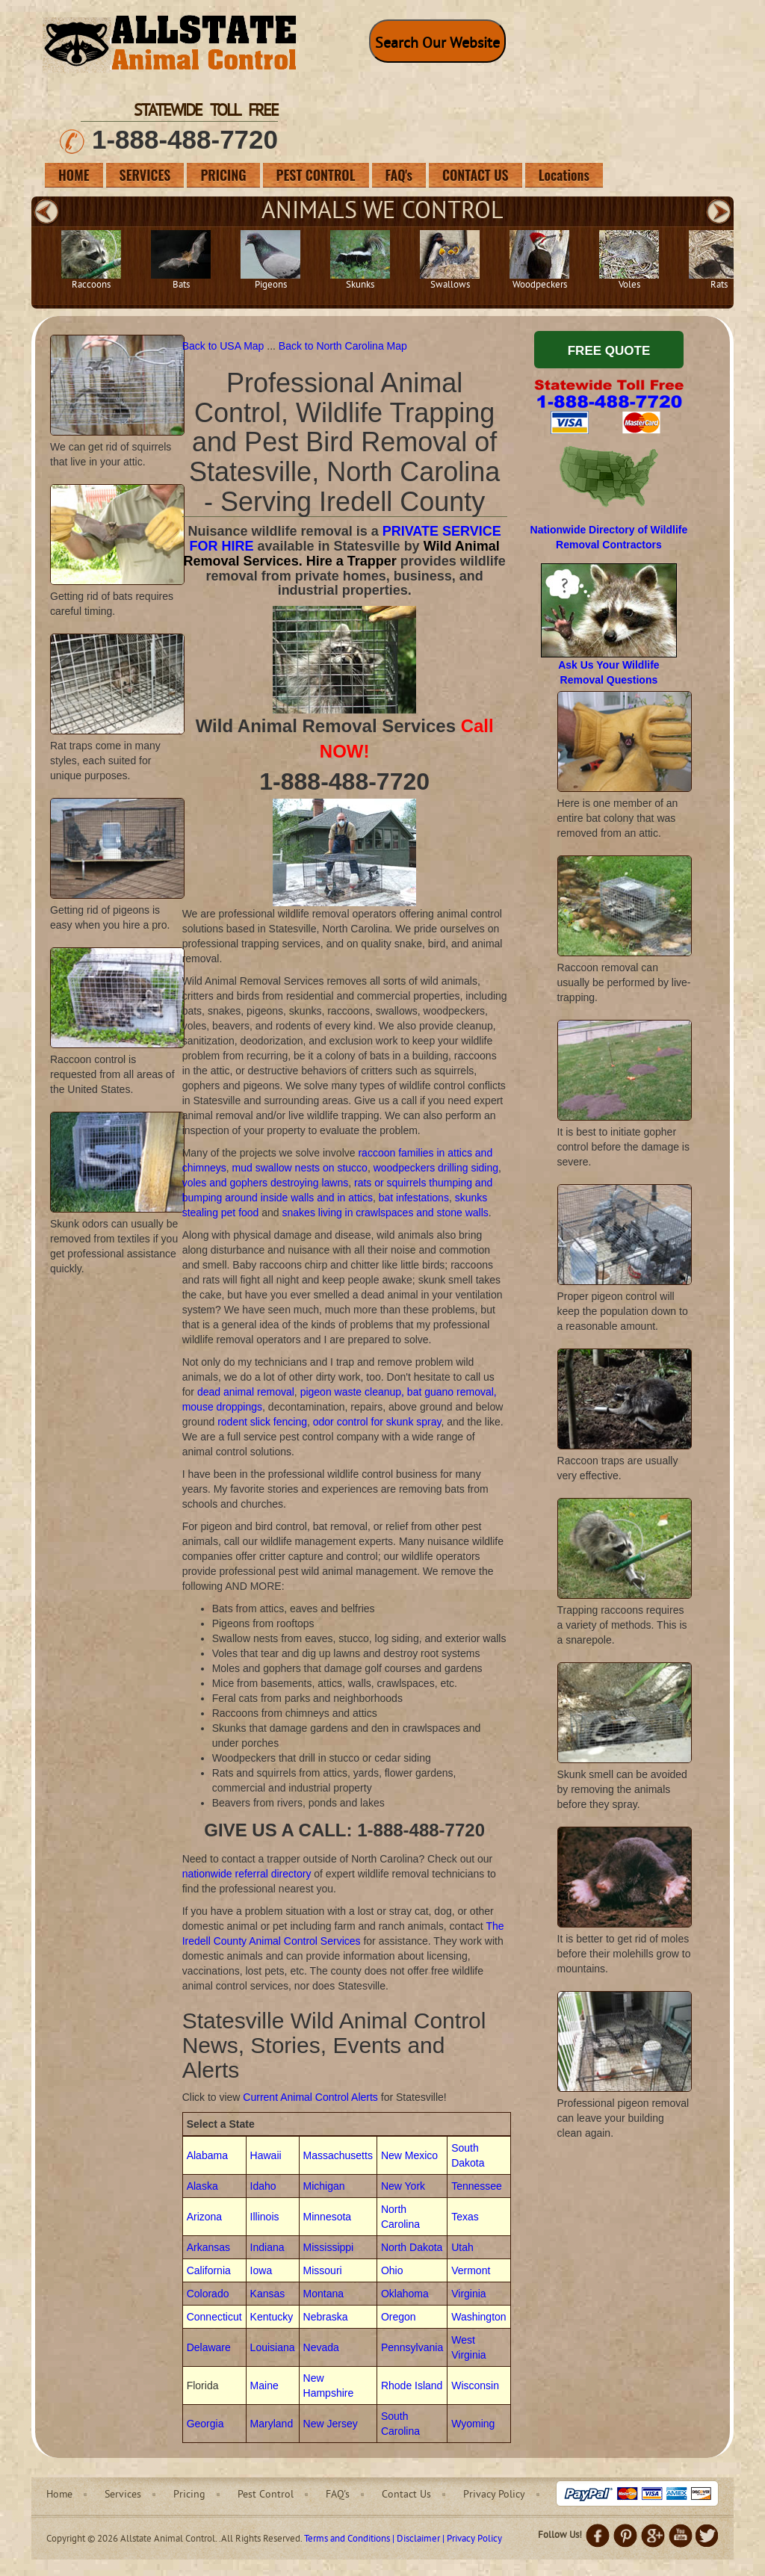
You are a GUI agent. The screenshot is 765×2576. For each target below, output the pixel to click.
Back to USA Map (224, 346)
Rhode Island (412, 2385)
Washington (478, 2317)
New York (403, 2186)
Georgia (205, 2424)
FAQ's (399, 175)
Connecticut (214, 2317)
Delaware (209, 2347)
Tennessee (476, 2186)
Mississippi (328, 2247)
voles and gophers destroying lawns (265, 1183)
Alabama (207, 2155)
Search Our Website (437, 44)
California (209, 2270)
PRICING (223, 175)
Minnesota (327, 2217)
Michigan (324, 2186)
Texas (465, 2217)
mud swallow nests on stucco (300, 1168)
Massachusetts (338, 2155)
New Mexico (409, 2155)
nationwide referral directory (247, 1874)
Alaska (202, 2186)
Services (123, 2495)
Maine (264, 2385)
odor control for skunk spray (377, 1422)
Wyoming (473, 2424)
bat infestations (414, 1198)
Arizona (204, 2217)
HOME (74, 175)
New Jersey (330, 2424)
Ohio (392, 2270)
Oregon (398, 2317)
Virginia (468, 2294)
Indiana (267, 2247)
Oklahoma (405, 2294)
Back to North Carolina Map (343, 346)
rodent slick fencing (262, 1422)
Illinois (264, 2217)
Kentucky (272, 2317)
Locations (564, 175)
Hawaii (266, 2155)
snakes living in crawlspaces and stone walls (385, 1213)
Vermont (470, 2270)
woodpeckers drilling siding (436, 1168)
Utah (462, 2247)
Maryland (272, 2424)
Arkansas (208, 2247)
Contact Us (406, 2495)
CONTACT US (475, 175)
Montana (323, 2294)
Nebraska (325, 2317)
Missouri (322, 2270)
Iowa (261, 2270)
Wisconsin (475, 2385)
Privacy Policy (494, 2495)
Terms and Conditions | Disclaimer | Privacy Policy (403, 2539)
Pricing (189, 2495)
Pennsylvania (412, 2347)
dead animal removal (245, 1392)
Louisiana (272, 2347)
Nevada (321, 2347)
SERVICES (145, 175)
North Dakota (411, 2247)
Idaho (263, 2186)
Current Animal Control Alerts (310, 2097)
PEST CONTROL (316, 175)
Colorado (208, 2294)
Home (59, 2495)
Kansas (267, 2294)
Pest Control (266, 2495)
